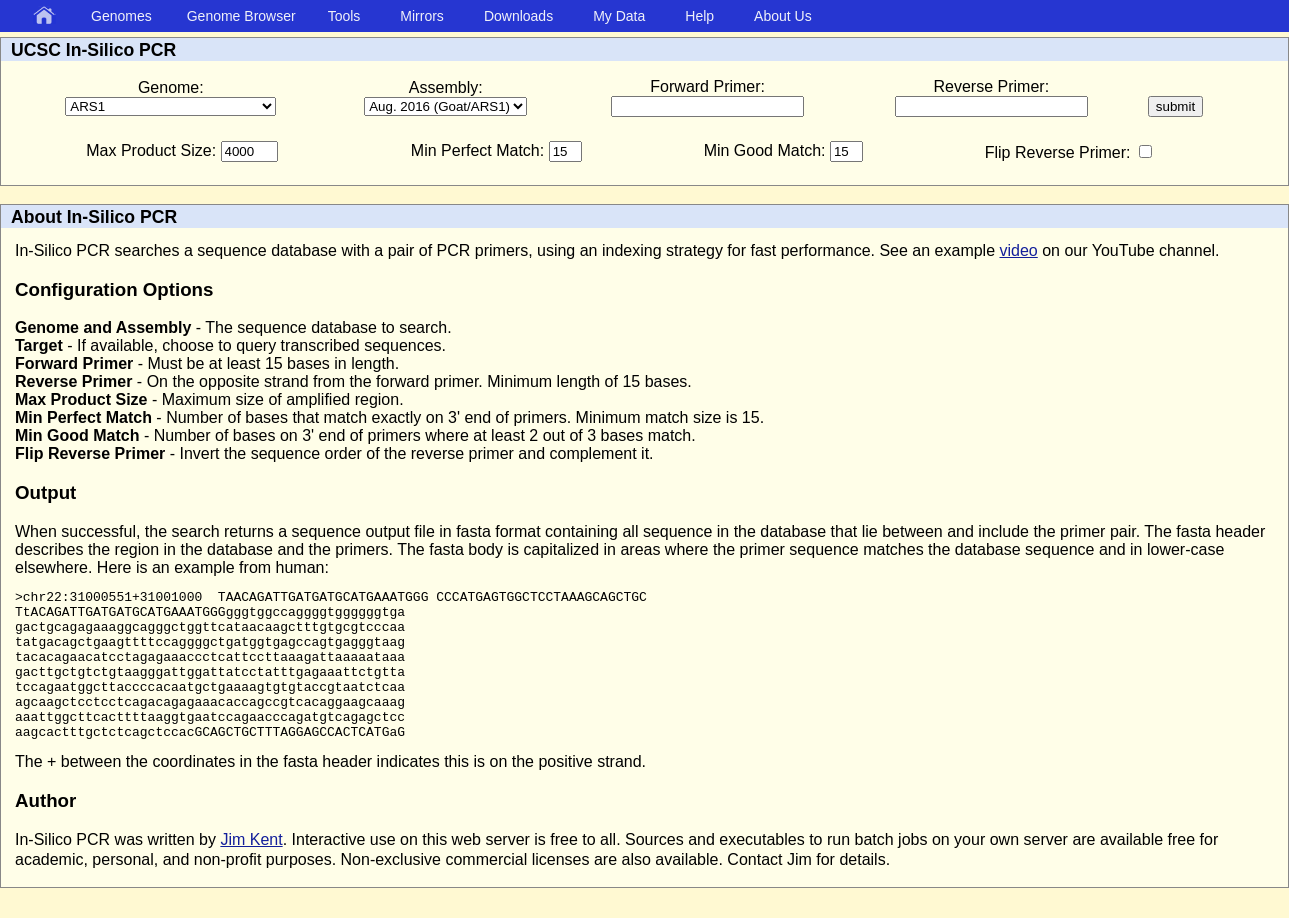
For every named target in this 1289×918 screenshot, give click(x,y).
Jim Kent (251, 869)
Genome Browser (241, 16)
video (1019, 250)
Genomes (121, 16)
